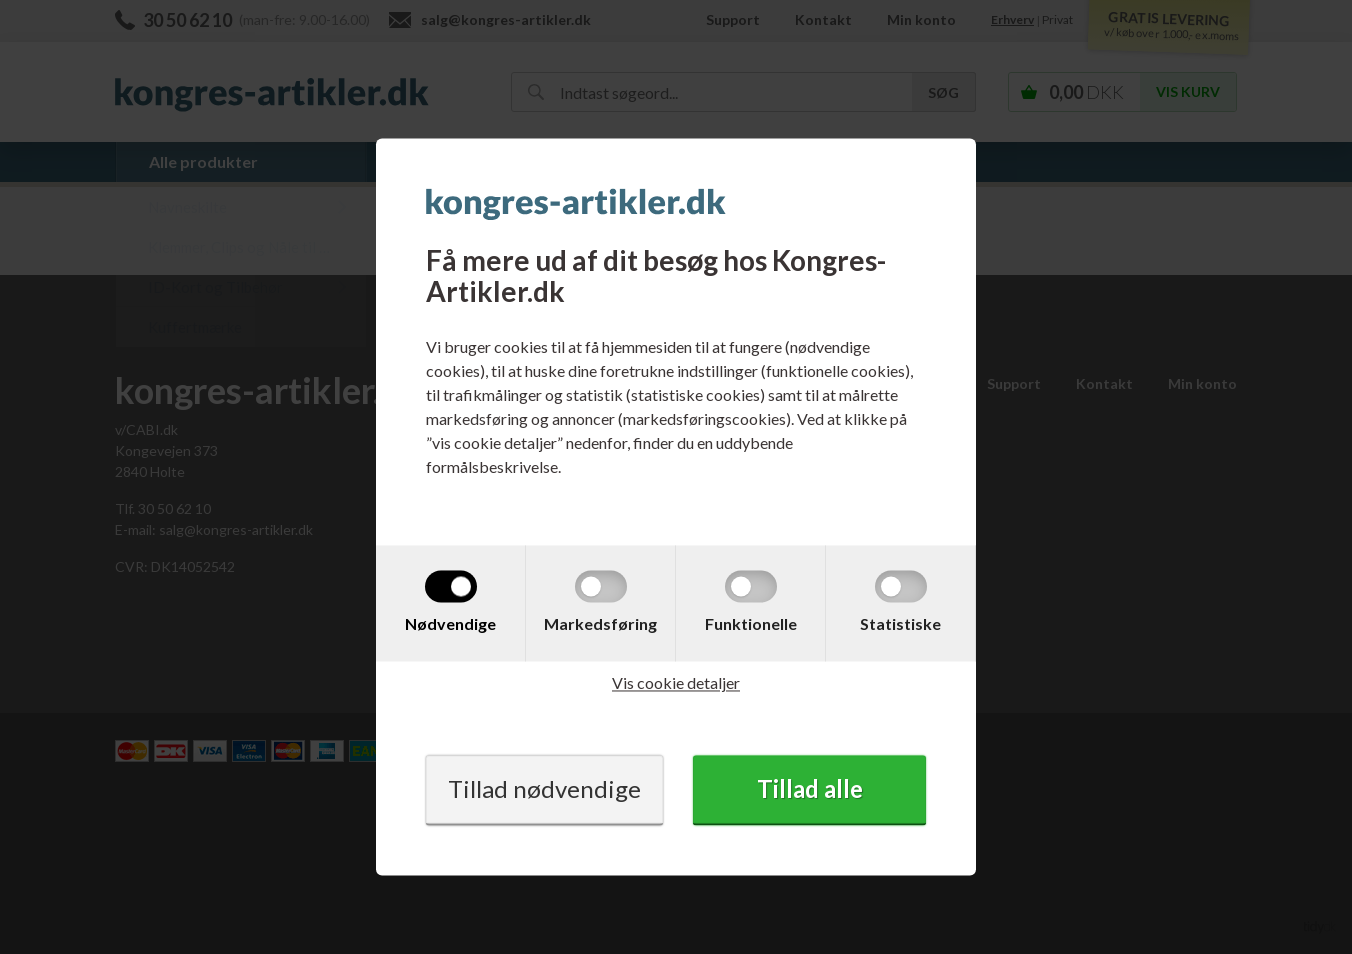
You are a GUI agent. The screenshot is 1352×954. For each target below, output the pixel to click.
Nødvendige (450, 624)
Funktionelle (751, 624)
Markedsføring (600, 624)
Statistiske (900, 624)
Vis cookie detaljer (676, 683)
